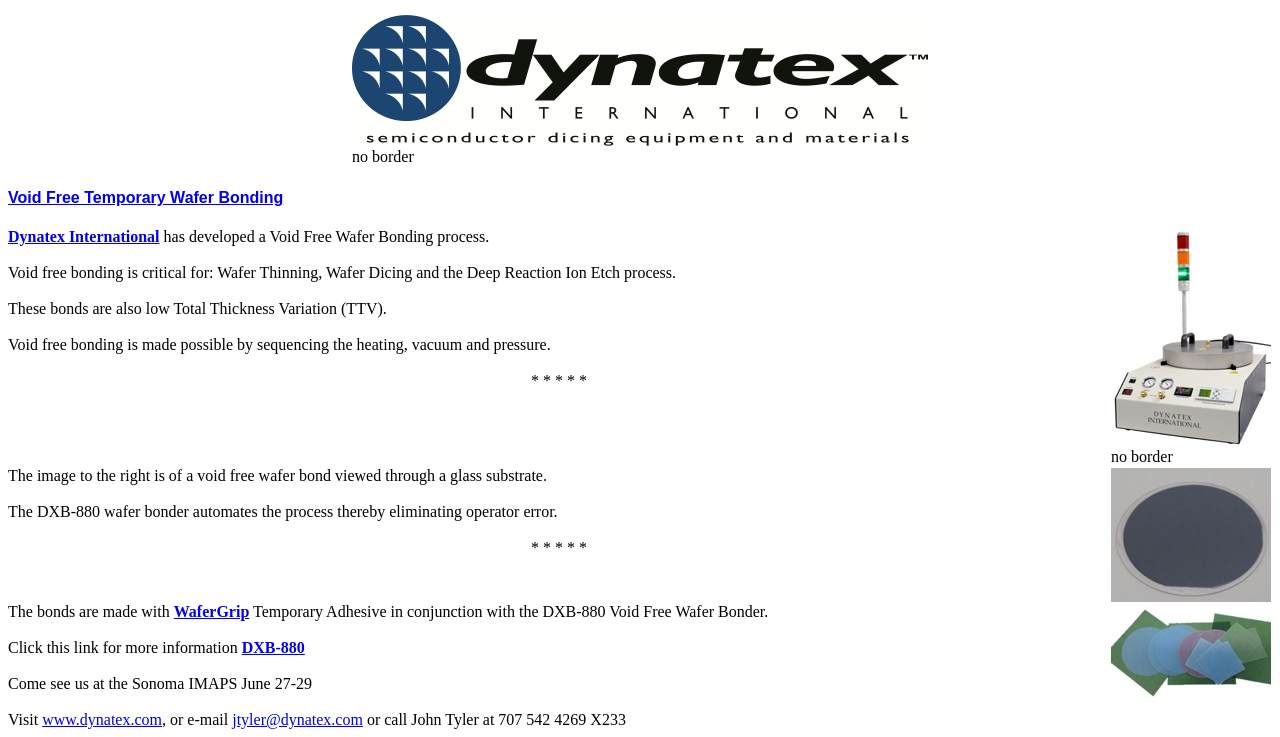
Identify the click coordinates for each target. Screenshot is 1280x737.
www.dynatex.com (102, 719)
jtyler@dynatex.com (297, 719)
